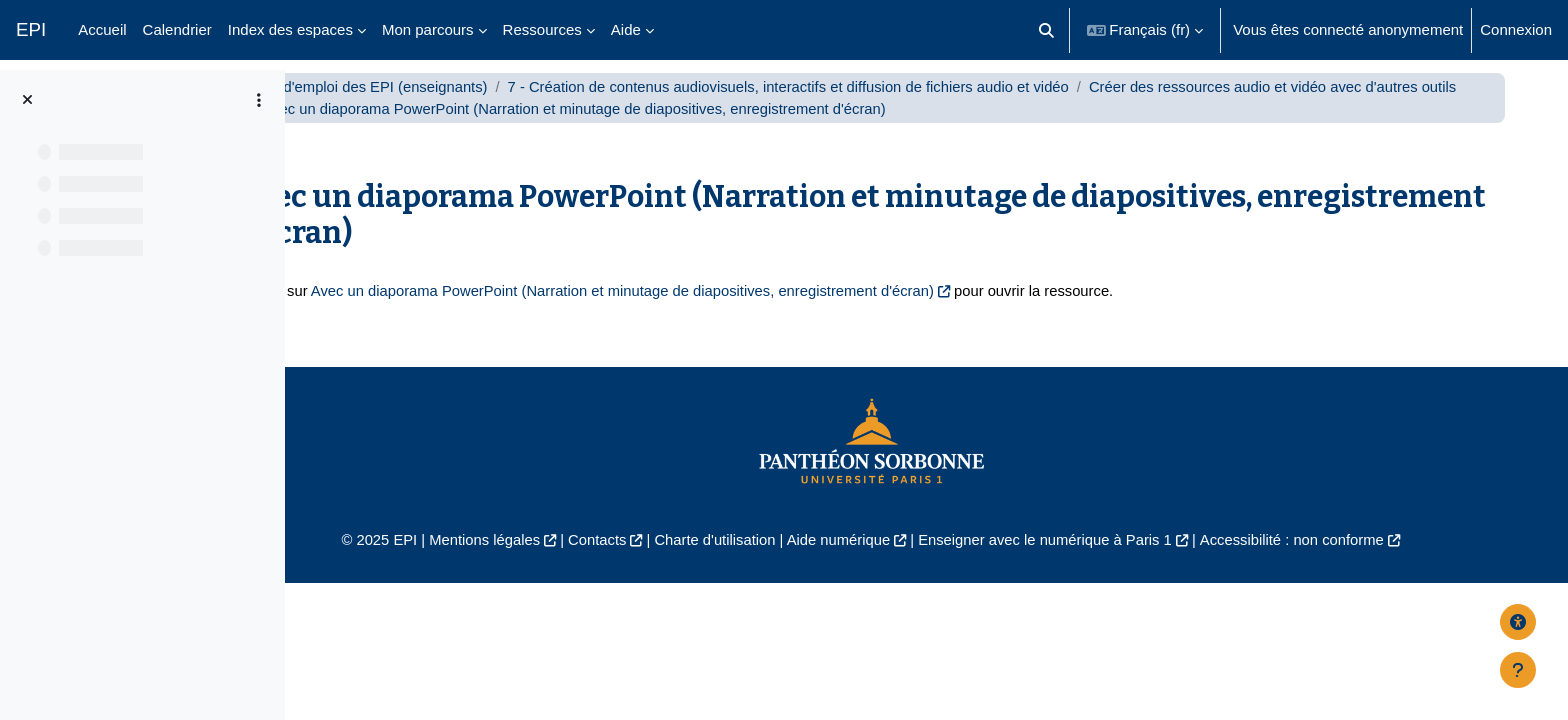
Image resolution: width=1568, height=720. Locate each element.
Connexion (1516, 29)
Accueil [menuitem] (102, 29)
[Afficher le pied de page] (1518, 670)
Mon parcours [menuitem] (428, 29)
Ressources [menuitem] (542, 29)
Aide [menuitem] (626, 29)
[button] (1046, 30)
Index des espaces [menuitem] (290, 29)
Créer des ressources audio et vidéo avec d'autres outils (577, 130)
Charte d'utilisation (776, 562)
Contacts (655, 562)
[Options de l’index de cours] (259, 100)
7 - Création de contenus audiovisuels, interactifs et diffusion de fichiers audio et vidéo (924, 107)
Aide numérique (901, 562)
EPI (31, 29)
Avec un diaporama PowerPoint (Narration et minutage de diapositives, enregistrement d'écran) (756, 312)
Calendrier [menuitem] (177, 29)
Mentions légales (540, 562)
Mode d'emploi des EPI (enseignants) (494, 107)
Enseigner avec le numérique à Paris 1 (1112, 562)
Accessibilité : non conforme (1363, 562)
